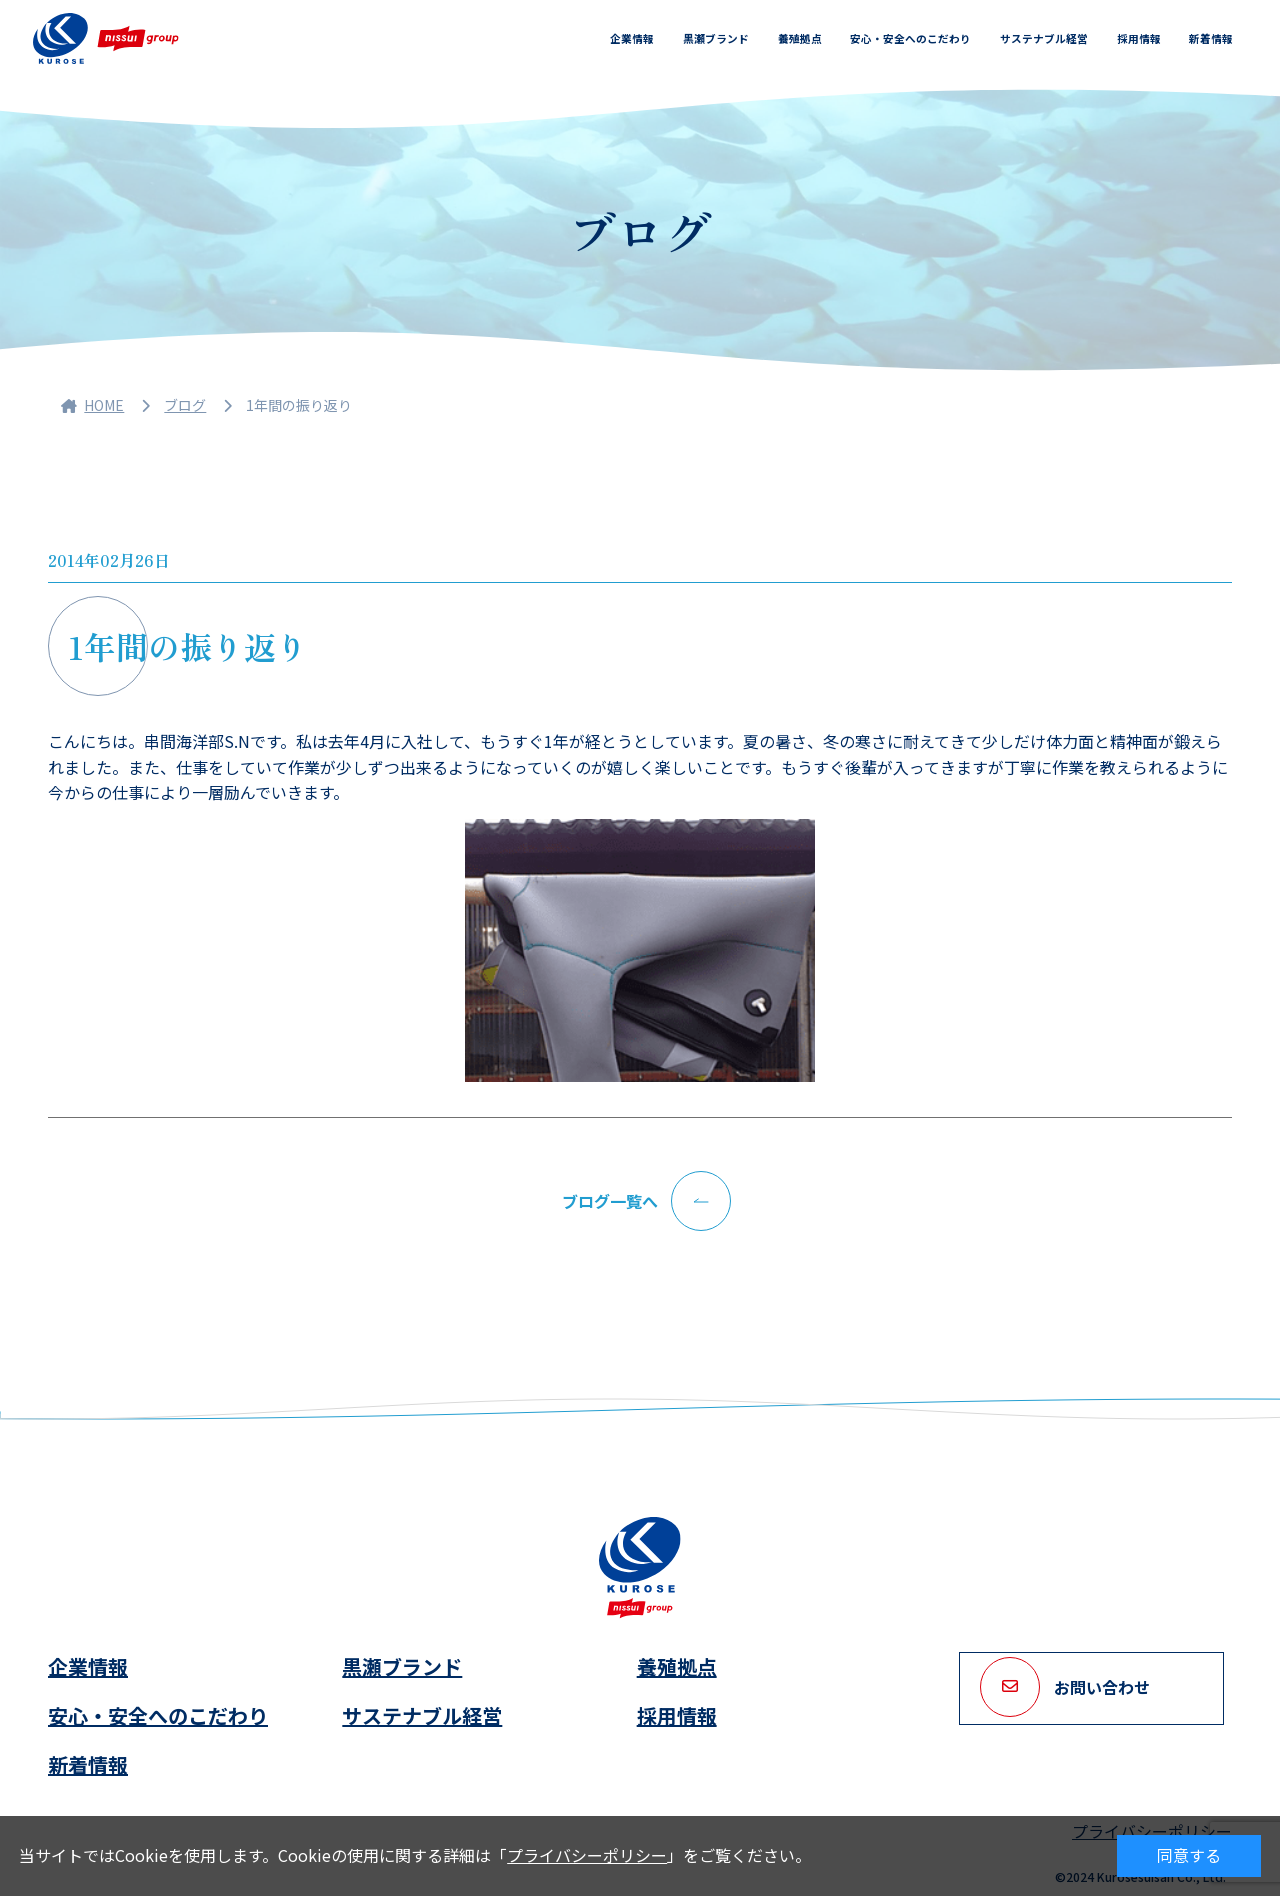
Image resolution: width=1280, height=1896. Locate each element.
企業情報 (632, 38)
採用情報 (1139, 38)
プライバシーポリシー (587, 1855)
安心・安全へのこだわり (910, 38)
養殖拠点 (800, 38)
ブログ (185, 405)
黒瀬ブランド (716, 38)
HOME (92, 405)
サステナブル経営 (1044, 38)
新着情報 (1211, 38)
